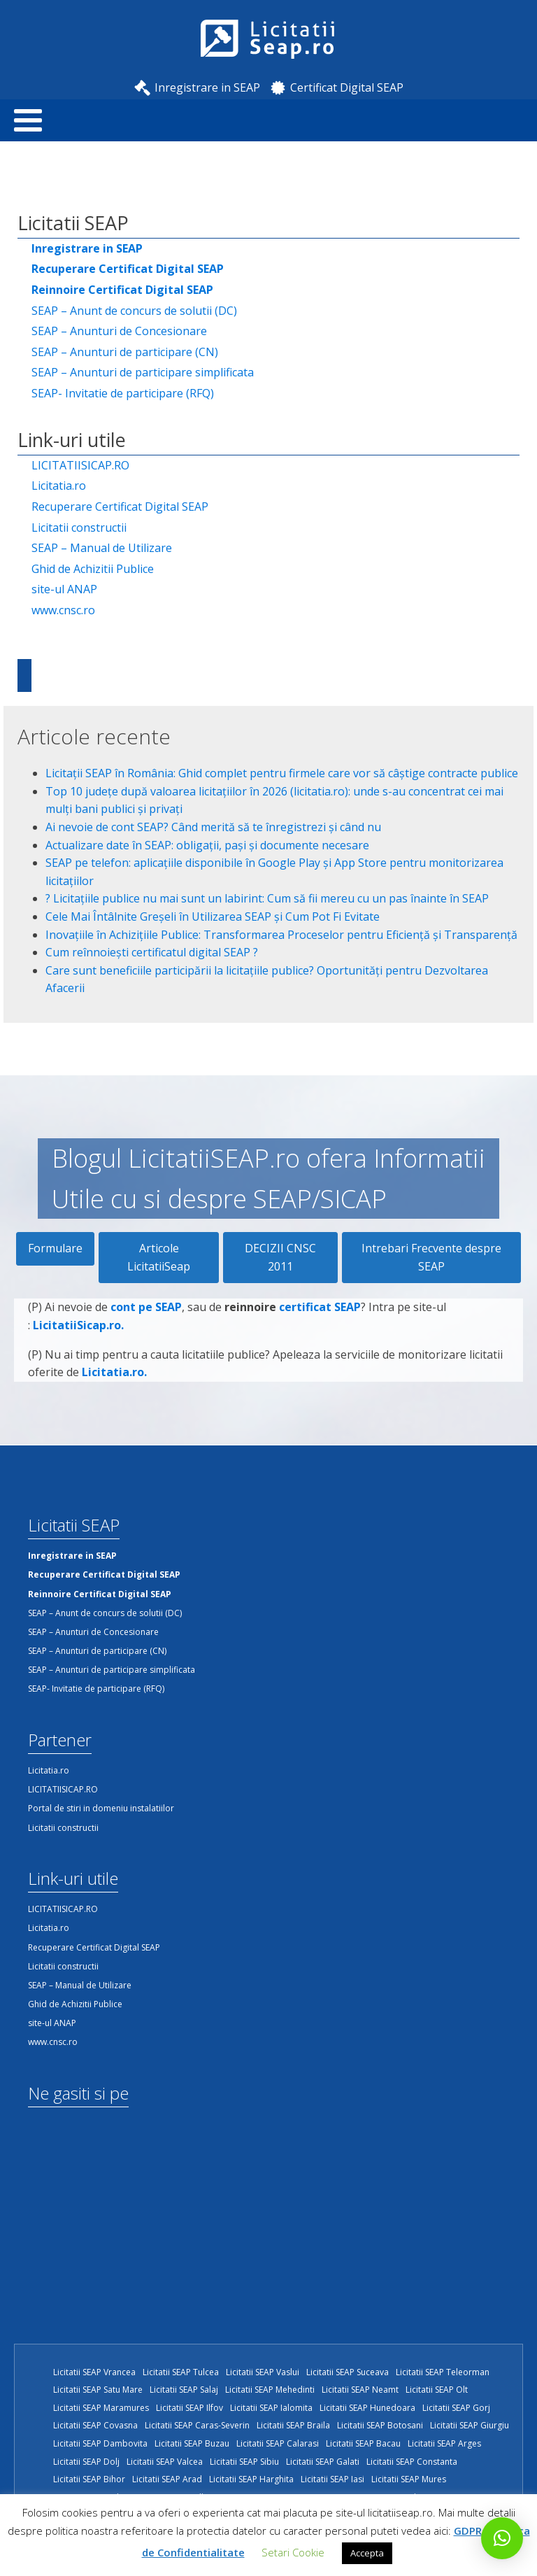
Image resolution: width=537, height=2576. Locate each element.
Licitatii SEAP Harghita (251, 2479)
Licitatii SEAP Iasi (332, 2479)
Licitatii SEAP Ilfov (189, 2408)
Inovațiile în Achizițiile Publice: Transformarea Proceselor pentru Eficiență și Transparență (281, 934)
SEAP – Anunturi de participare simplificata (142, 372)
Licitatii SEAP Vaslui (262, 2372)
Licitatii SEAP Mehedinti (270, 2389)
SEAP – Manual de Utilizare (101, 547)
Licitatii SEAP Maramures (101, 2408)
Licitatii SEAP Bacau (363, 2443)
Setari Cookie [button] (293, 2552)
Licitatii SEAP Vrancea (94, 2372)
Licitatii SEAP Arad (167, 2479)
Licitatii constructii (79, 527)
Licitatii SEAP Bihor (89, 2479)
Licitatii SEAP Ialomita (271, 2408)
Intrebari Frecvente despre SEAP (431, 1257)
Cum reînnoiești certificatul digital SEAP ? (151, 952)
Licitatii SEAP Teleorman (442, 2372)
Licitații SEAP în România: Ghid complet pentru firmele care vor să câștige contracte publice (281, 773)
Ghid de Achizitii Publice (92, 568)
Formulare (55, 1248)
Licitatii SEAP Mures (408, 2479)
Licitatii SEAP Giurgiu (469, 2425)
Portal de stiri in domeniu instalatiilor (101, 1808)
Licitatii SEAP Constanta (411, 2462)
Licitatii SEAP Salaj (184, 2389)
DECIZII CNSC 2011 (280, 1257)
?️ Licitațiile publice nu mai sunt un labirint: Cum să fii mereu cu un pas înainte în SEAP (267, 898)
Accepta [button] (367, 2553)
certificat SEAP (320, 1318)
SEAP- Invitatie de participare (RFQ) (122, 393)
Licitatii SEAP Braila (293, 2425)
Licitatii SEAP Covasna (95, 2425)
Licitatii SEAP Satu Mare (98, 2389)
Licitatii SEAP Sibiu (244, 2462)
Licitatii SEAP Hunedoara (367, 2408)
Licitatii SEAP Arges (444, 2443)
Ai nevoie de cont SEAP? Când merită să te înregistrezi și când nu (213, 827)
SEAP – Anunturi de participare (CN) (124, 352)
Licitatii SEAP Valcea (165, 2462)
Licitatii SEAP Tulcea (181, 2372)
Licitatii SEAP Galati (322, 2462)
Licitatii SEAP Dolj (86, 2462)
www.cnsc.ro (63, 610)
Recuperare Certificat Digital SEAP (119, 506)
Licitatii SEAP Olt (437, 2389)
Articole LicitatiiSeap (158, 1257)
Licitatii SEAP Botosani (380, 2425)
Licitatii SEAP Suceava (347, 2372)
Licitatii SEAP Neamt (360, 2389)
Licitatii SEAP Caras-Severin (197, 2425)
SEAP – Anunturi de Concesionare (119, 331)
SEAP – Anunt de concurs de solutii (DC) (134, 310)
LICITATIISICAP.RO (80, 465)
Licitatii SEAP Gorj (456, 2408)
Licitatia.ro (58, 485)
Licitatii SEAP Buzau (192, 2443)
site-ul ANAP (64, 589)
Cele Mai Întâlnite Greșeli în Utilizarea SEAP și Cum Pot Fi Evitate (212, 916)
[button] (502, 2538)
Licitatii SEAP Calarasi (277, 2443)
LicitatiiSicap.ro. (78, 1336)
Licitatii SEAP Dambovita (100, 2443)
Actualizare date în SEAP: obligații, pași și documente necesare (207, 845)
